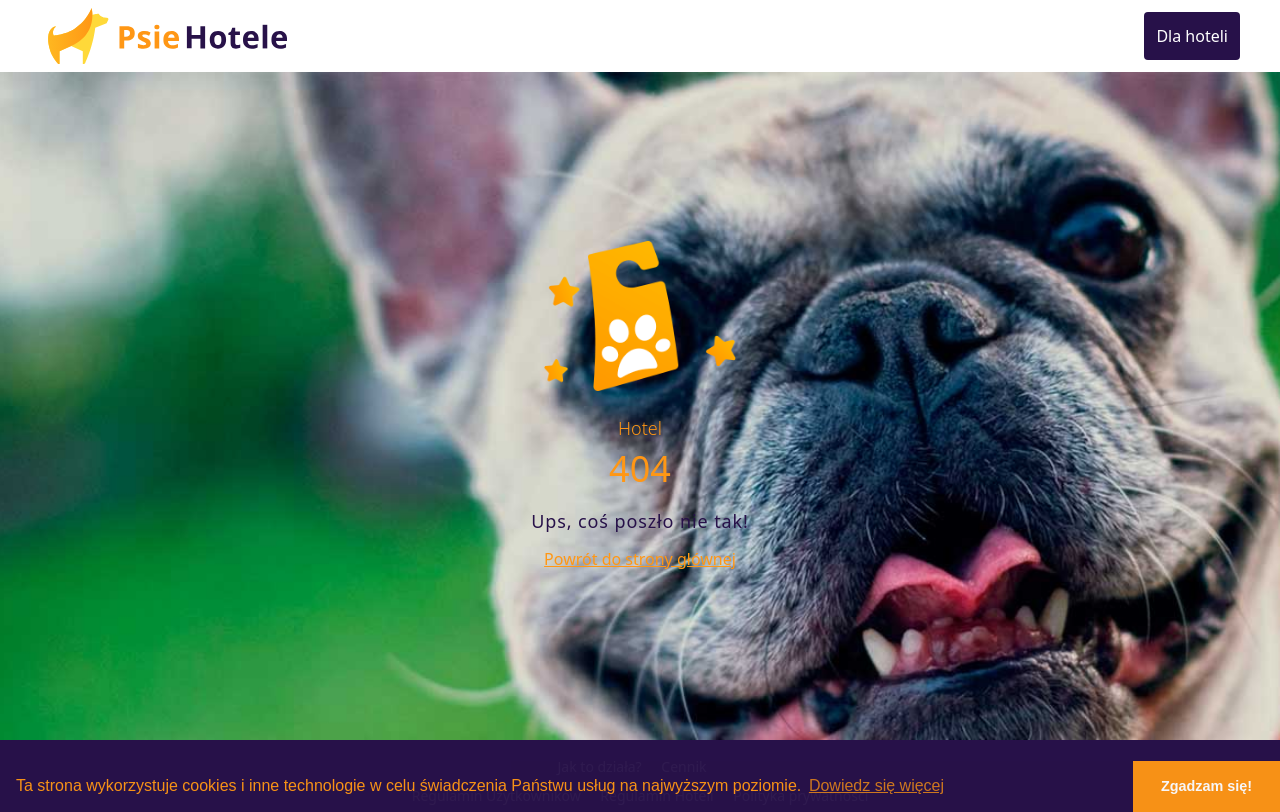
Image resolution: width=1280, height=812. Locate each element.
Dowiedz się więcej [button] (876, 785)
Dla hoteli (1192, 36)
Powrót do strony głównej (640, 559)
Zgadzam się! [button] (1206, 786)
